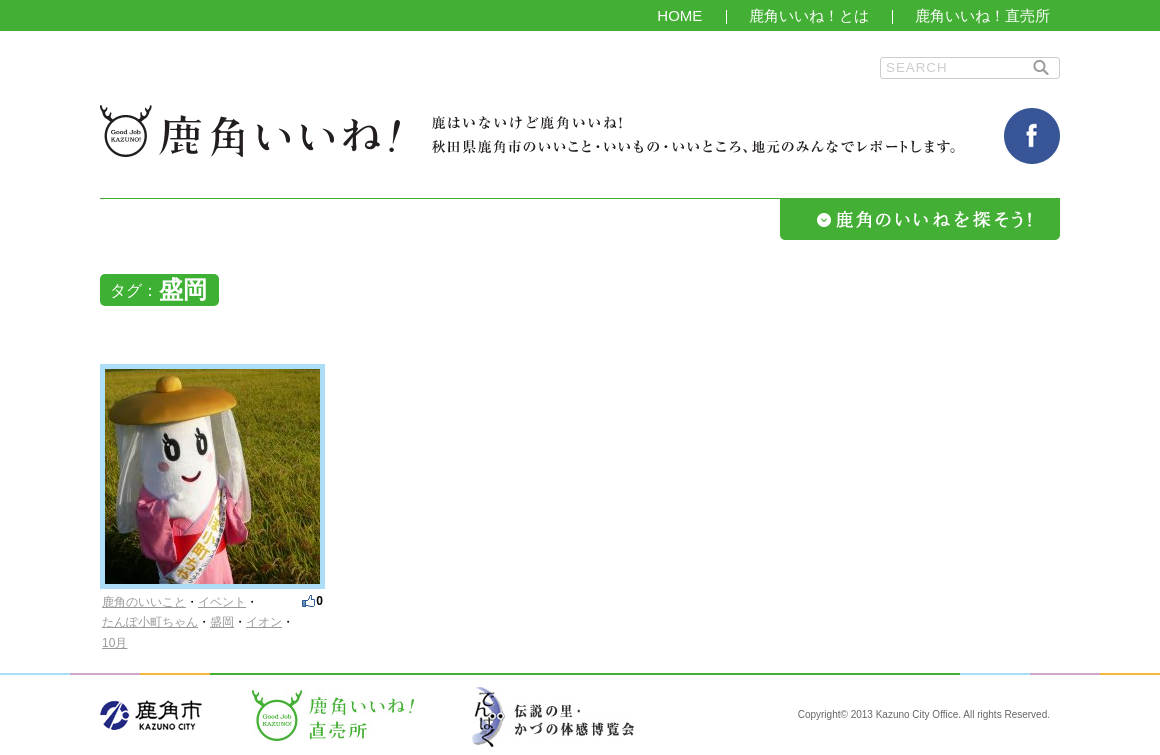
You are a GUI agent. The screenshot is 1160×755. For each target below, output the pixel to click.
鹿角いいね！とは (809, 15)
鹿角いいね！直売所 (982, 15)
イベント (222, 602)
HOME (679, 15)
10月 (114, 643)
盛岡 (222, 622)
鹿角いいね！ (250, 131)
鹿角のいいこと (144, 602)
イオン (264, 622)
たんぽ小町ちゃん (150, 622)
